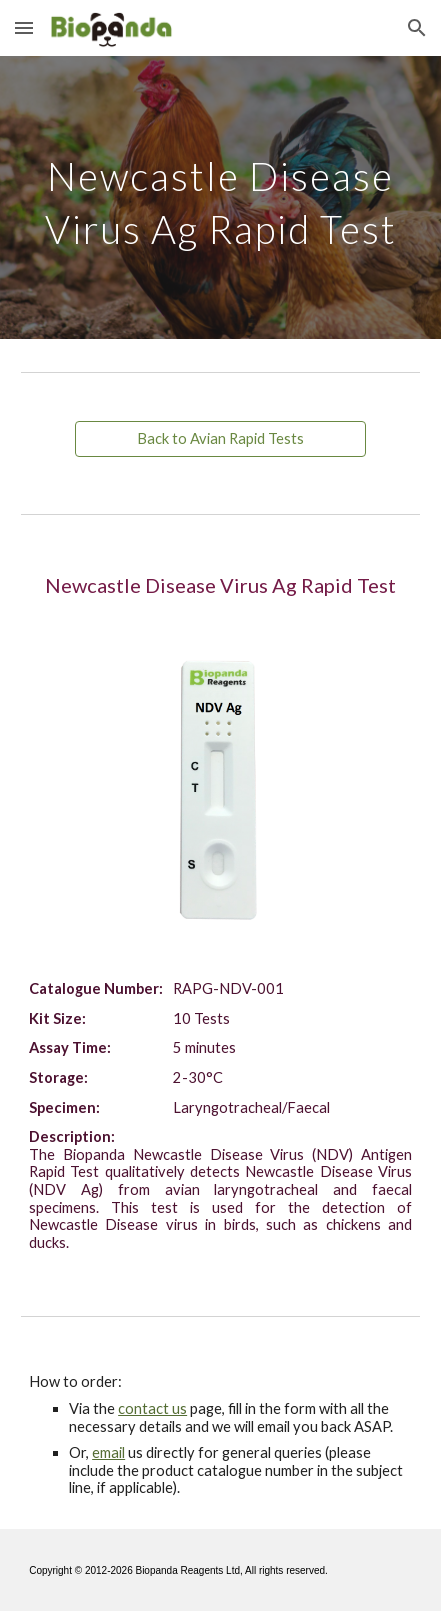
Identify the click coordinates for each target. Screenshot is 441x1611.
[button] (24, 27)
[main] (220, 197)
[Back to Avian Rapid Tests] (220, 439)
